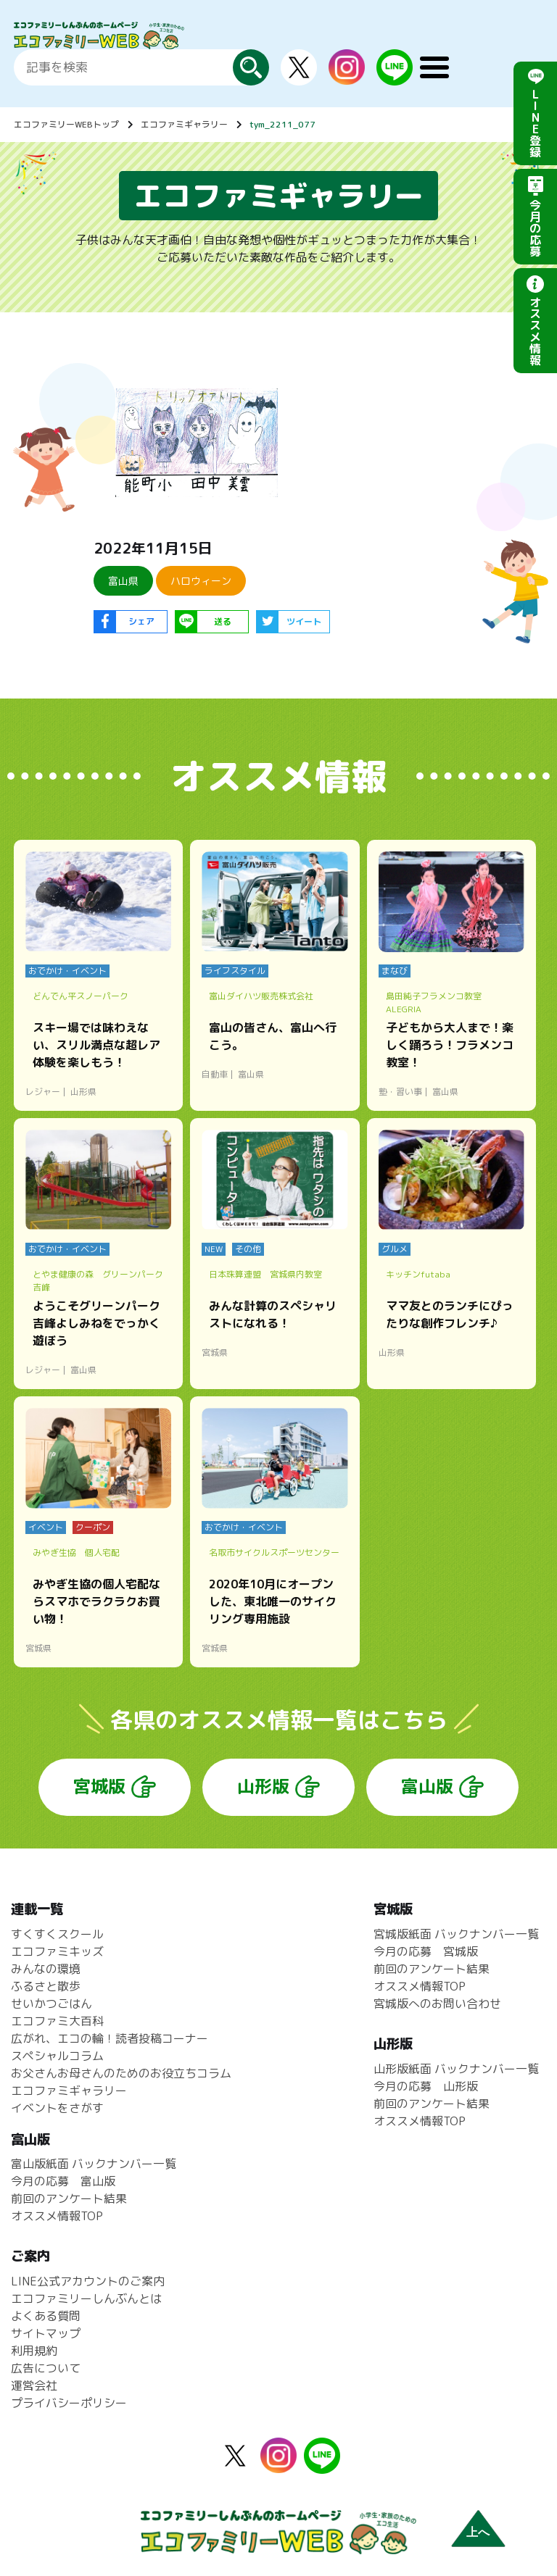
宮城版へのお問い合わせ (437, 2004)
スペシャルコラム (57, 2056)
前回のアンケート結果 (432, 1969)
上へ (478, 2532)
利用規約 (34, 2351)
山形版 (263, 1786)
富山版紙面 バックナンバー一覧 (93, 2164)
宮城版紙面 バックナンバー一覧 (456, 1934)
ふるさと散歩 (46, 1986)
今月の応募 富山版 (63, 2181)
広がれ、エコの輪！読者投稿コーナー (109, 2038)
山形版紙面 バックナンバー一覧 (456, 2069)
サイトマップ (46, 2333)
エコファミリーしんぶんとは (86, 2298)
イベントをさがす (57, 2108)
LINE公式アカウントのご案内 (88, 2281)
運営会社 (34, 2385)
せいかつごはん (51, 2004)
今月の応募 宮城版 (426, 1951)
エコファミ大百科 (57, 2021)
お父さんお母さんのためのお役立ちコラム (121, 2073)
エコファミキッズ (57, 1951)
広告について (46, 2368)
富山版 (427, 1786)
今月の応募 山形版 (426, 2086)
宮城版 (99, 1786)
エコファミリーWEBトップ (66, 124)
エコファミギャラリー (184, 124)
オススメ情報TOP (420, 1986)
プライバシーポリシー (69, 2403)
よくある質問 (46, 2316)
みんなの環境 (46, 1969)
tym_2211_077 (282, 124)
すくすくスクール (57, 1934)
